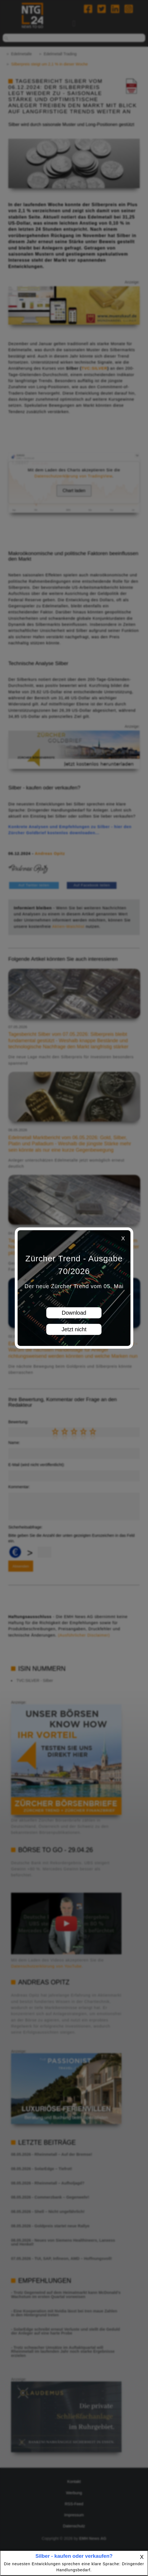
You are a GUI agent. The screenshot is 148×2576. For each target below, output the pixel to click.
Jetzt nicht (74, 1329)
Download (74, 1313)
